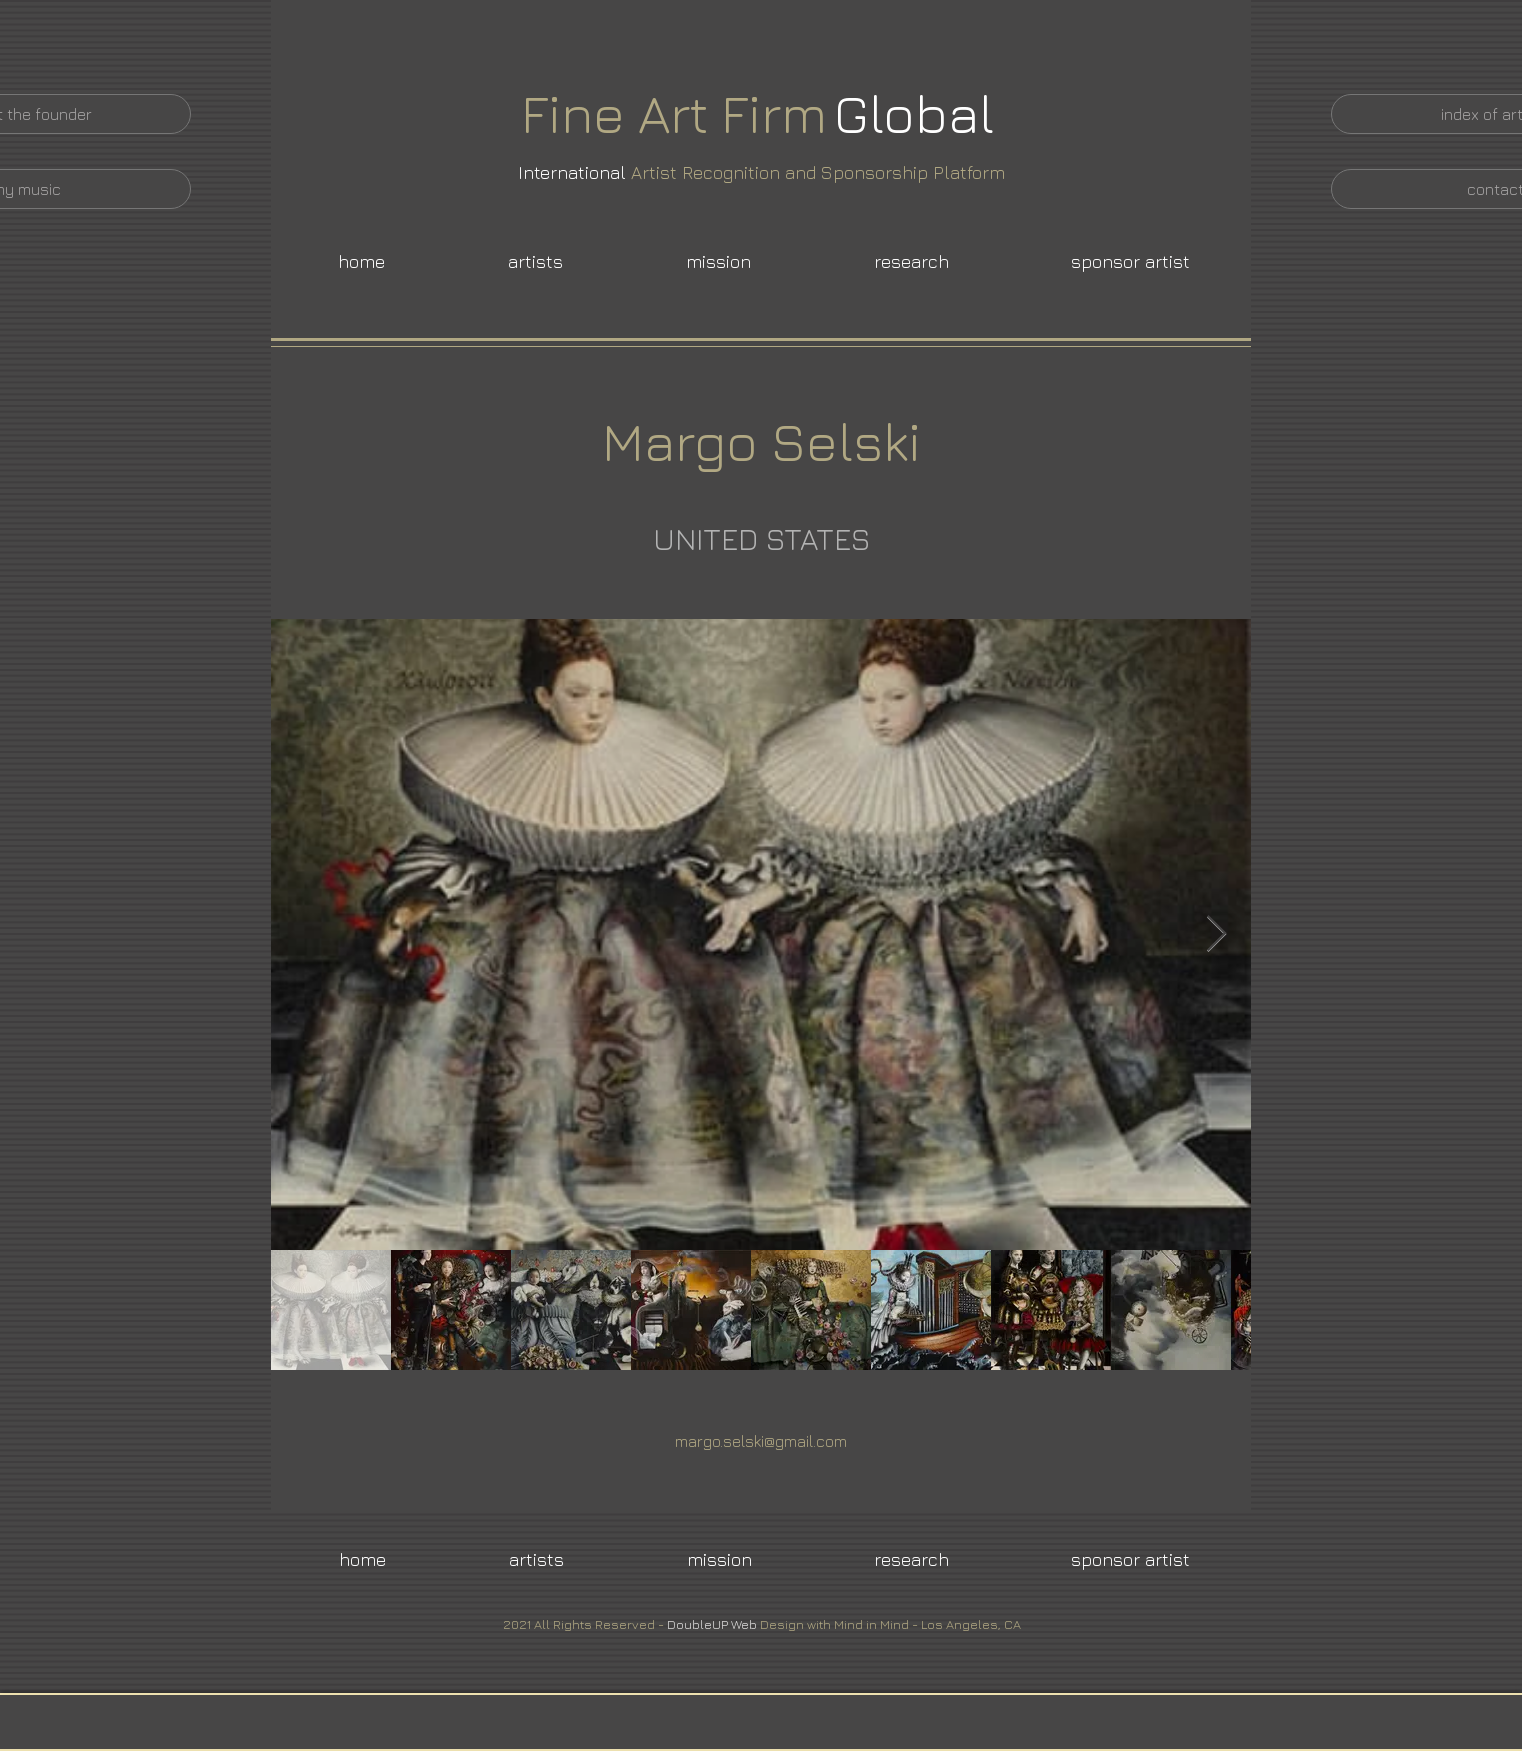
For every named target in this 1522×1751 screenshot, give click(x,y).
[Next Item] (1216, 934)
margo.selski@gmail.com (761, 1441)
